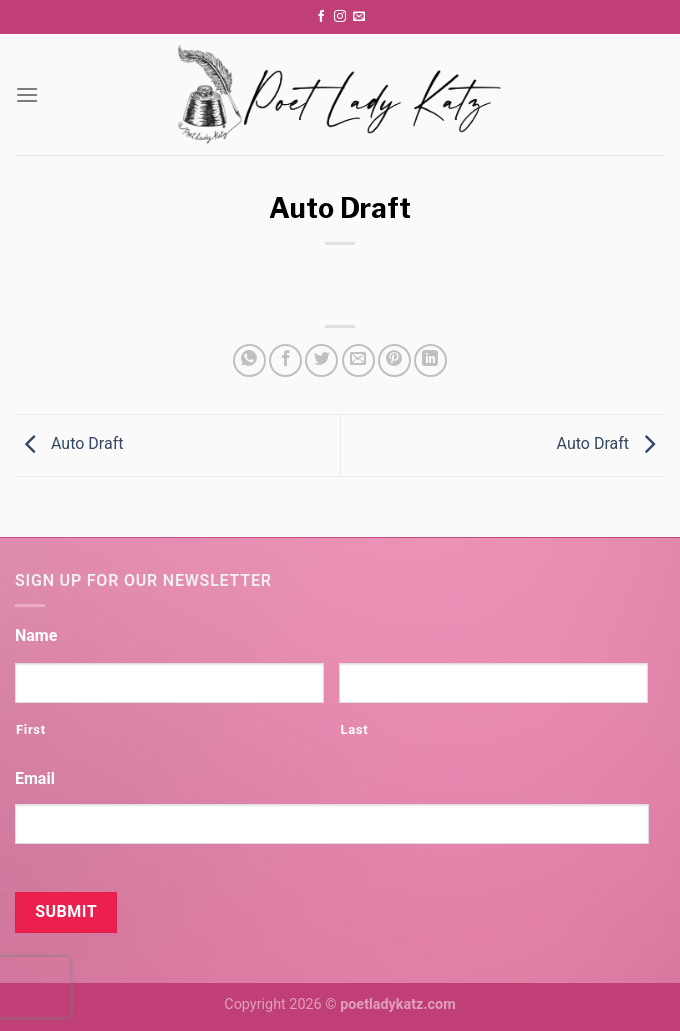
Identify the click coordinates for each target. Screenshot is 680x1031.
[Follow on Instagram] (340, 17)
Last (354, 729)
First (31, 729)
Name (36, 635)
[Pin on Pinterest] (394, 360)
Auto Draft (69, 444)
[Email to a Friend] (358, 360)
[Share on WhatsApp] (249, 360)
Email (35, 778)
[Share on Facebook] (285, 360)
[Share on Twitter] (321, 360)
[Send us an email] (359, 17)
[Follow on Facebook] (321, 17)
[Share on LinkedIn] (430, 360)
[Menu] (27, 94)
